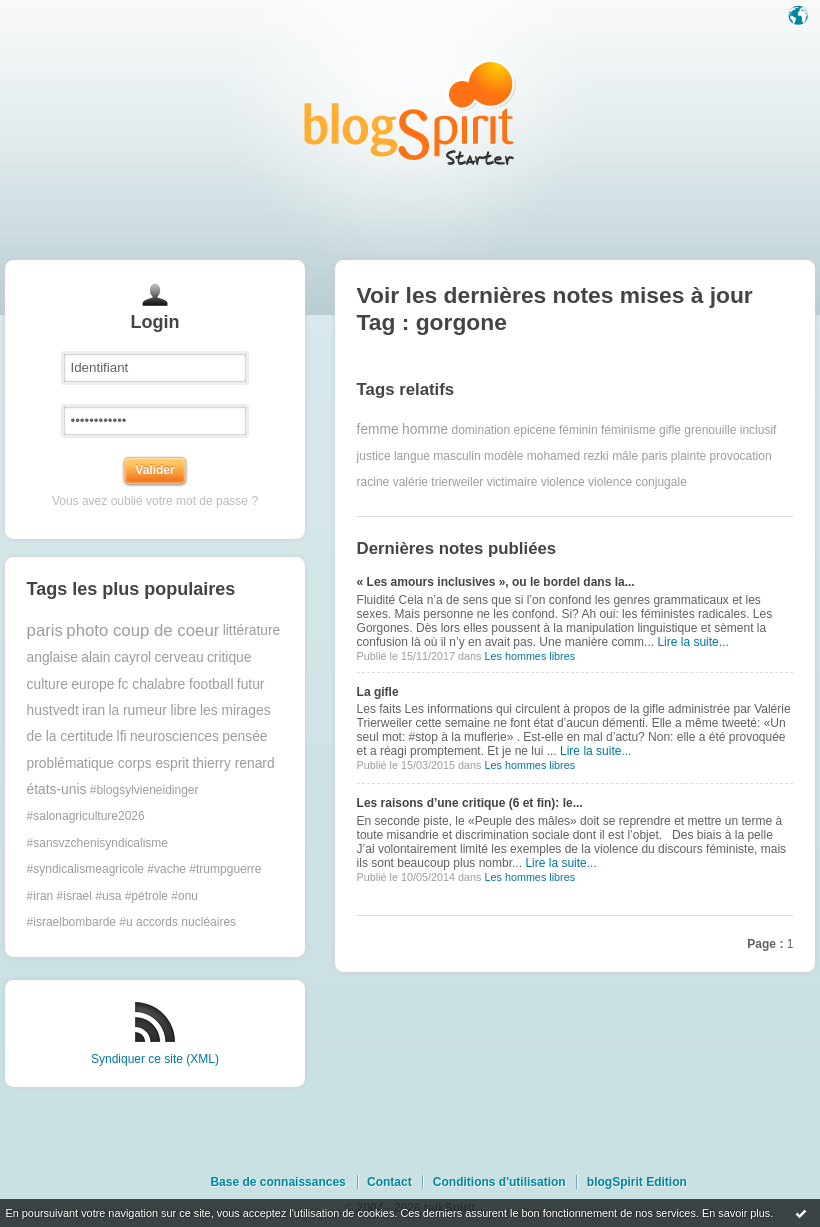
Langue (800, 17)
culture (47, 684)
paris (45, 630)
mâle (625, 456)
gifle (670, 430)
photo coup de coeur (142, 630)
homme (425, 429)
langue (412, 456)
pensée (244, 736)
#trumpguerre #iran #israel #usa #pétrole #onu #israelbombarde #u (144, 895)
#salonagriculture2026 (86, 816)
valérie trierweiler (438, 482)
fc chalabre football (176, 684)
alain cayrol (116, 657)
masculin (456, 456)
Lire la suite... (692, 642)
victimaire (512, 482)
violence (563, 482)
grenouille (710, 430)
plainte (688, 456)
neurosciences (174, 736)
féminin (578, 430)
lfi (122, 736)
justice (374, 456)
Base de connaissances (277, 1182)
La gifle (378, 692)
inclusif (758, 430)
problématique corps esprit (108, 763)
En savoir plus (736, 1213)
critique (229, 657)
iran (93, 710)
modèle (503, 456)
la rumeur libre (152, 710)
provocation (741, 456)
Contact (389, 1182)
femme (378, 429)
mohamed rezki (568, 456)
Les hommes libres (529, 656)
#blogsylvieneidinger (144, 790)
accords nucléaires (186, 922)
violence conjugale (637, 482)
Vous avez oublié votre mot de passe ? (155, 501)
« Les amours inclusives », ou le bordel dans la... (496, 582)
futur (251, 684)
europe (92, 684)
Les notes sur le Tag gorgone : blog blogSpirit (410, 112)
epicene (535, 430)
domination (480, 430)
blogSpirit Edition (637, 1182)
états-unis (57, 789)
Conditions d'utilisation (499, 1182)
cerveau (178, 657)
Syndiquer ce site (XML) (155, 1059)
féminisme (628, 430)
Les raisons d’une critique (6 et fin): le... (470, 803)
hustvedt (53, 710)
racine (373, 482)
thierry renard (234, 763)
